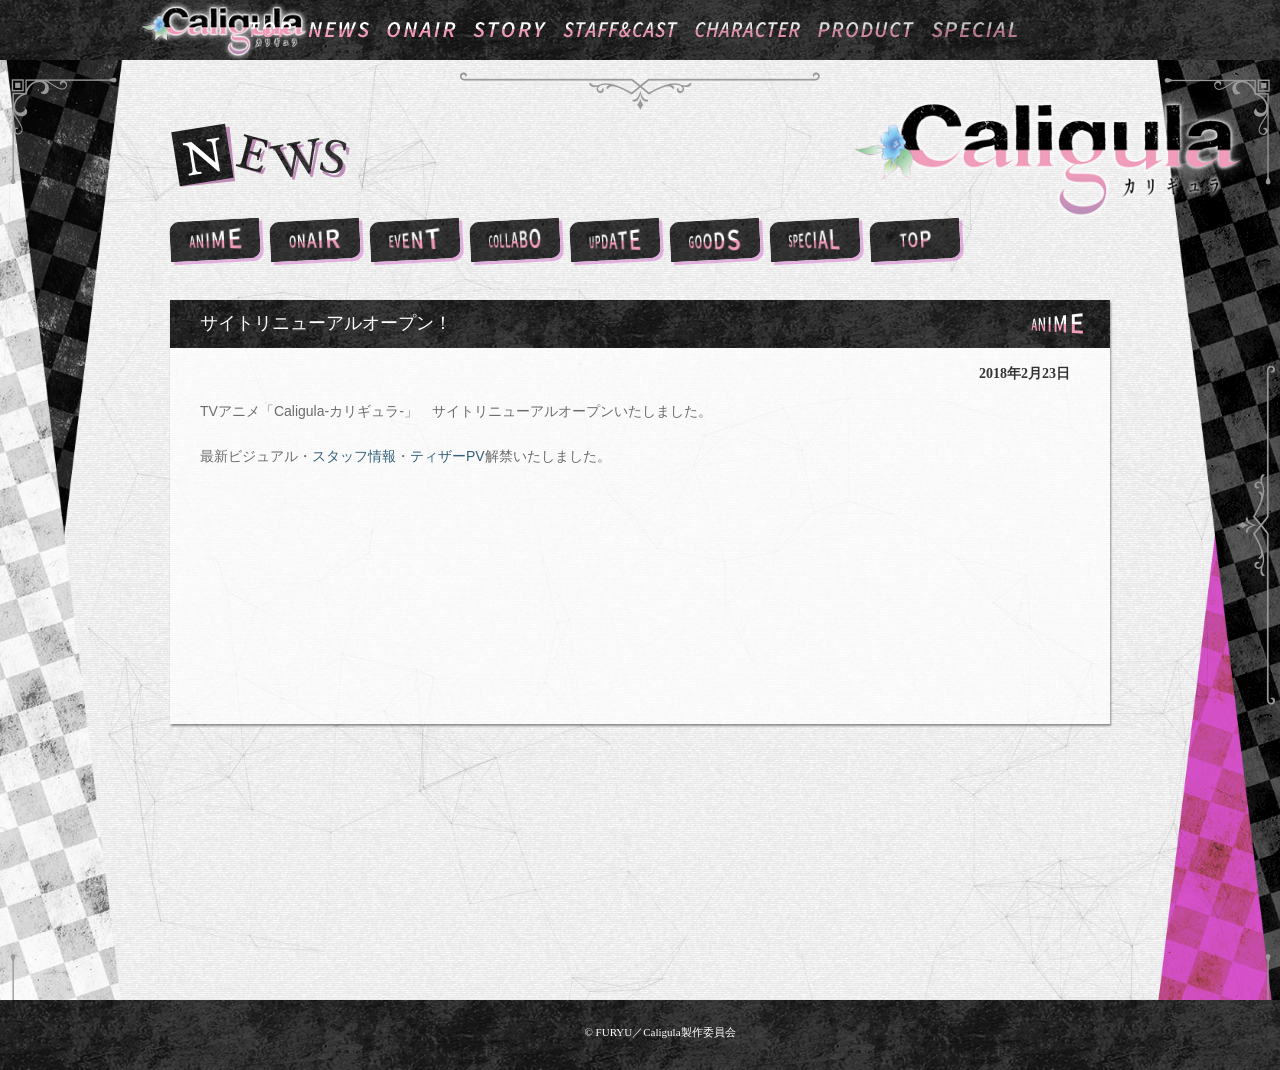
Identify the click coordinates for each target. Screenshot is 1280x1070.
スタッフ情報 (354, 456)
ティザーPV (447, 456)
